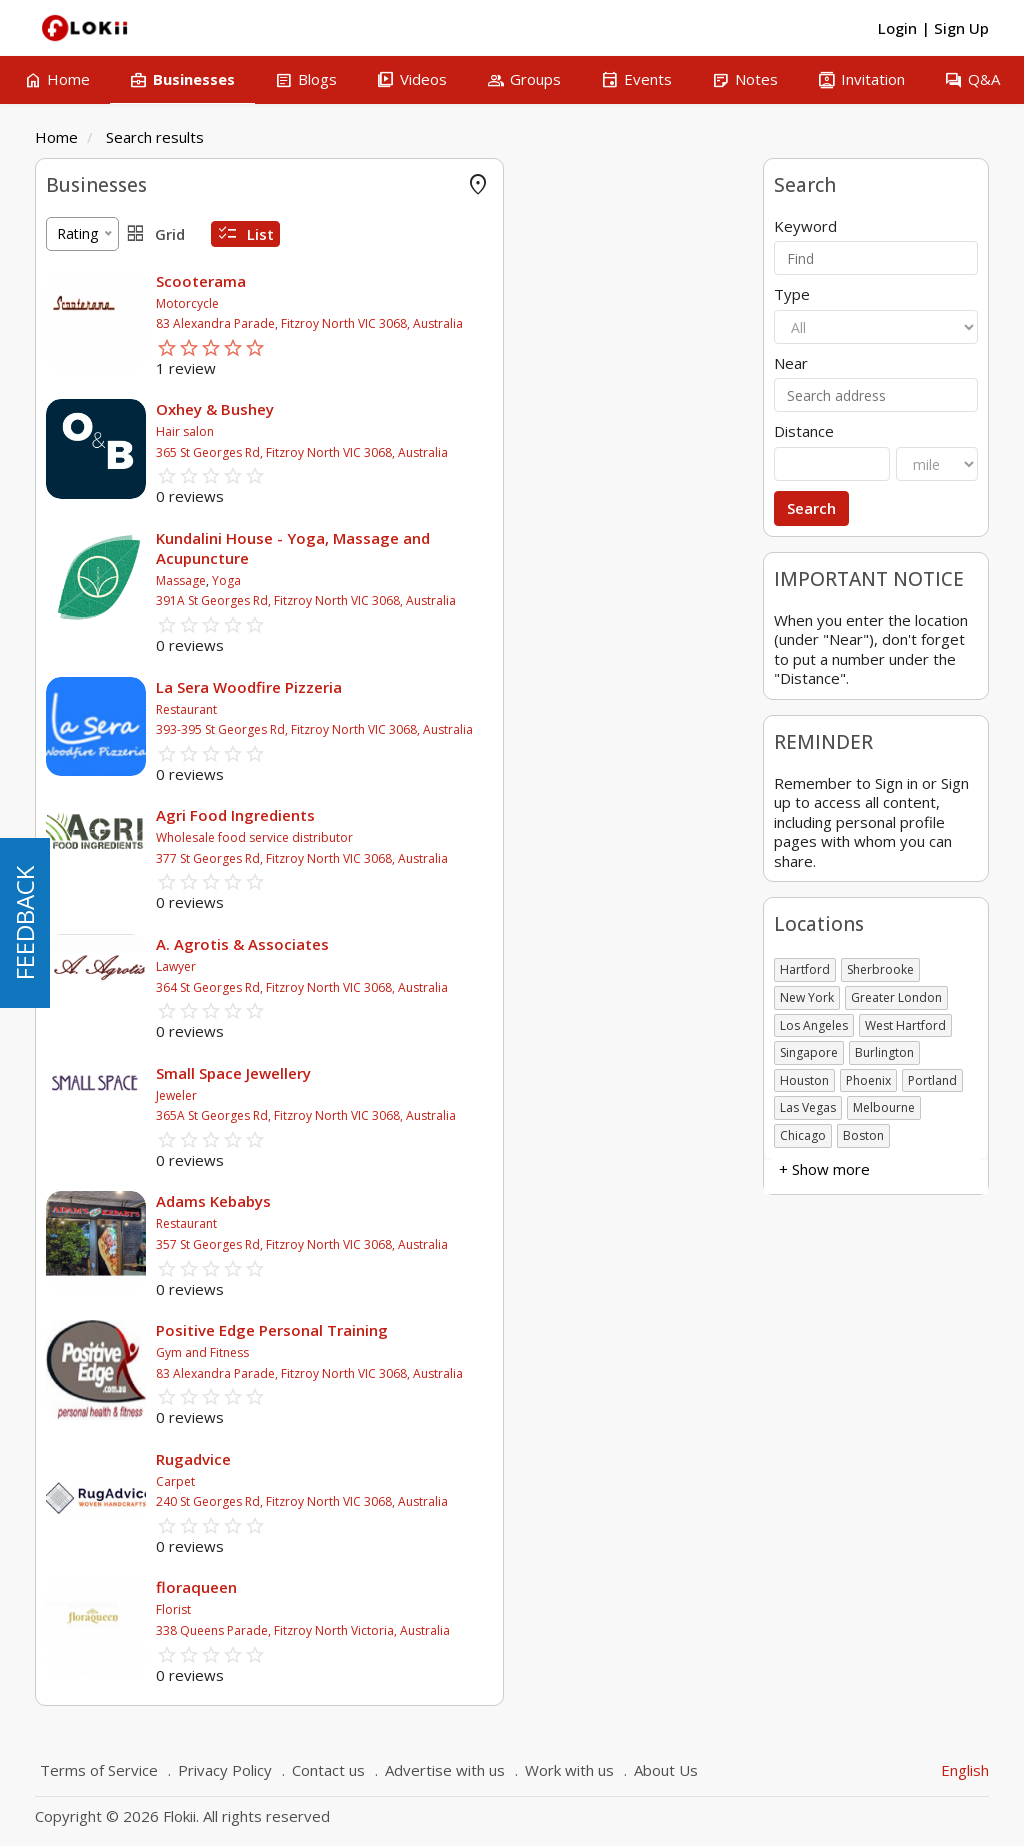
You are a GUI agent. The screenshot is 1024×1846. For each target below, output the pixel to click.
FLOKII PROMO (96, 221)
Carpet (418, 1481)
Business (75, 615)
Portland (932, 1080)
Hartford (805, 969)
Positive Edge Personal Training (515, 1330)
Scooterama (444, 281)
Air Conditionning (101, 401)
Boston (863, 1135)
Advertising (81, 341)
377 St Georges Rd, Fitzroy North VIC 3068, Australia (545, 858)
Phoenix (868, 1080)
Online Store (86, 251)
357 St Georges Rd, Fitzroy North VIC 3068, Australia (545, 1244)
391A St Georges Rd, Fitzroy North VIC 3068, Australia (549, 600)
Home (56, 137)
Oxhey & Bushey (458, 409)
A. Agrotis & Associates (485, 944)
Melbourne (884, 1107)
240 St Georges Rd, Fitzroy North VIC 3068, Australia (545, 1501)
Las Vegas (808, 1107)
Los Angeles (814, 1025)
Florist (416, 1609)
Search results (155, 137)
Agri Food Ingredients (478, 815)
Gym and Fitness (445, 1352)
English (965, 1770)
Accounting (82, 311)
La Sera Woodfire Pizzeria (492, 687)
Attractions (81, 461)
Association (83, 645)
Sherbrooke (880, 969)
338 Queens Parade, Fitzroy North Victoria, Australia (546, 1630)
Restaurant (429, 709)
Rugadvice (436, 1459)
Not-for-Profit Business (122, 765)
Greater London (896, 997)
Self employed (92, 735)
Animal (68, 491)
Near (791, 363)
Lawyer (419, 966)
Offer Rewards (92, 281)
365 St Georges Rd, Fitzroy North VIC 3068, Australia (545, 452)
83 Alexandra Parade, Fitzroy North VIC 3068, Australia (552, 323)
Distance (804, 431)
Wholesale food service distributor (497, 837)
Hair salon (428, 431)
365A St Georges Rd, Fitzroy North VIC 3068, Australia (549, 1115)
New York (807, 997)
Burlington (884, 1052)
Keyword (805, 226)
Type (792, 294)
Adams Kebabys (456, 1201)
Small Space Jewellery (476, 1073)
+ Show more (91, 521)
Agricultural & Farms (112, 371)
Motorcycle (430, 303)
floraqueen (439, 1587)
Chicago (803, 1135)
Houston (804, 1080)
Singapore (809, 1052)
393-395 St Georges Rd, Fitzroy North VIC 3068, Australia (557, 729)
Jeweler (419, 1095)
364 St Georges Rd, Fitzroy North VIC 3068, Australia (545, 987)
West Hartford (905, 1025)
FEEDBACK (24, 923)
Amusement (85, 431)
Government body (104, 705)
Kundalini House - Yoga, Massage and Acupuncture (536, 548)
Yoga (469, 580)
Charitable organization (121, 675)
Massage (424, 580)
